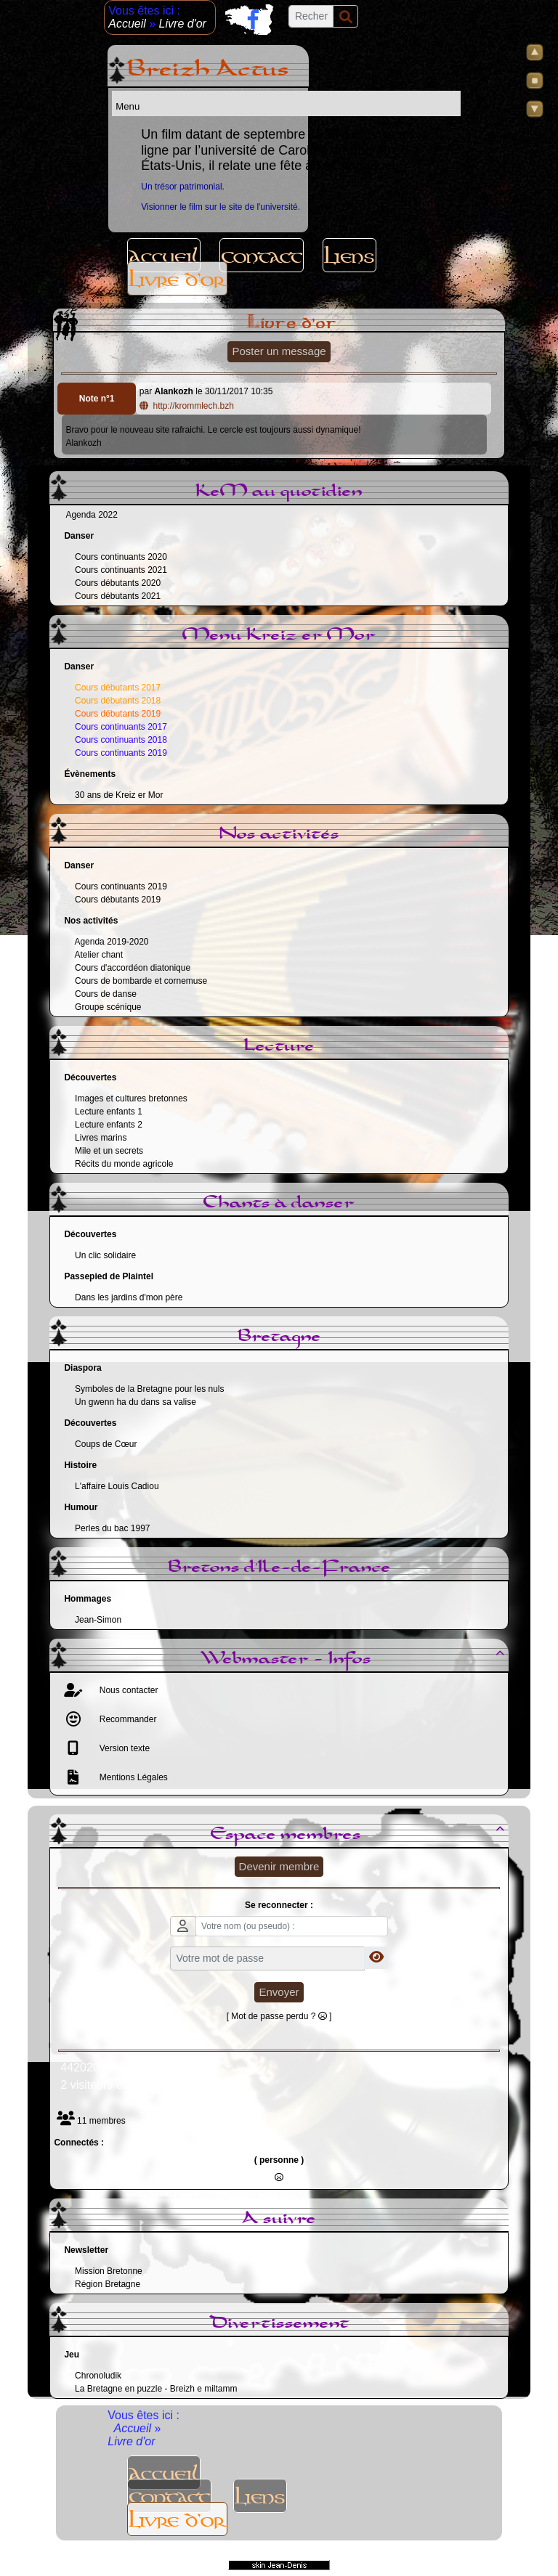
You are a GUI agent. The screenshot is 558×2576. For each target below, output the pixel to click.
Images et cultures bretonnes (131, 1098)
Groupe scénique (108, 1007)
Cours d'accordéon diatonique (132, 968)
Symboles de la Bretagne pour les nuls (149, 1389)
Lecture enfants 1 (108, 1111)
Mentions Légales (132, 1777)
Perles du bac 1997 (112, 1528)
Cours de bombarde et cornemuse (141, 981)
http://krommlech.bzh (188, 406)
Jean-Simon (98, 1620)
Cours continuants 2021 (121, 570)
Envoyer (279, 1992)
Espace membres (360, 1835)
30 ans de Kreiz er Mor (119, 795)
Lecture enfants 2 (108, 1125)
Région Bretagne (107, 2284)
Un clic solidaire (105, 1255)
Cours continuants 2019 (121, 886)
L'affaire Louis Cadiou (116, 1486)
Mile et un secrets (109, 1151)
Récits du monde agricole (124, 1164)
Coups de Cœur (106, 1444)
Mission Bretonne (108, 2271)
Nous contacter (127, 1690)
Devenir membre (279, 1866)
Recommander (126, 1719)
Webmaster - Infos (354, 1659)
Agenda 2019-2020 (111, 942)
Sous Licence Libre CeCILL (359, 2553)
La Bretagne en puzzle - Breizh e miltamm (156, 2389)
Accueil (128, 23)
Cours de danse (106, 994)
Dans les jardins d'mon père (128, 1297)
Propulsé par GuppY (180, 2553)
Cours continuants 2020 (121, 557)
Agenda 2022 (91, 515)
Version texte (123, 1748)
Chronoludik (98, 2376)
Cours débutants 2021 (118, 596)
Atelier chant (98, 955)
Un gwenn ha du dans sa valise (135, 1402)
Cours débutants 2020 (118, 583)
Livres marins (100, 1138)
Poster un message (279, 351)
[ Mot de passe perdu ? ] (279, 2016)
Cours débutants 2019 (118, 899)
